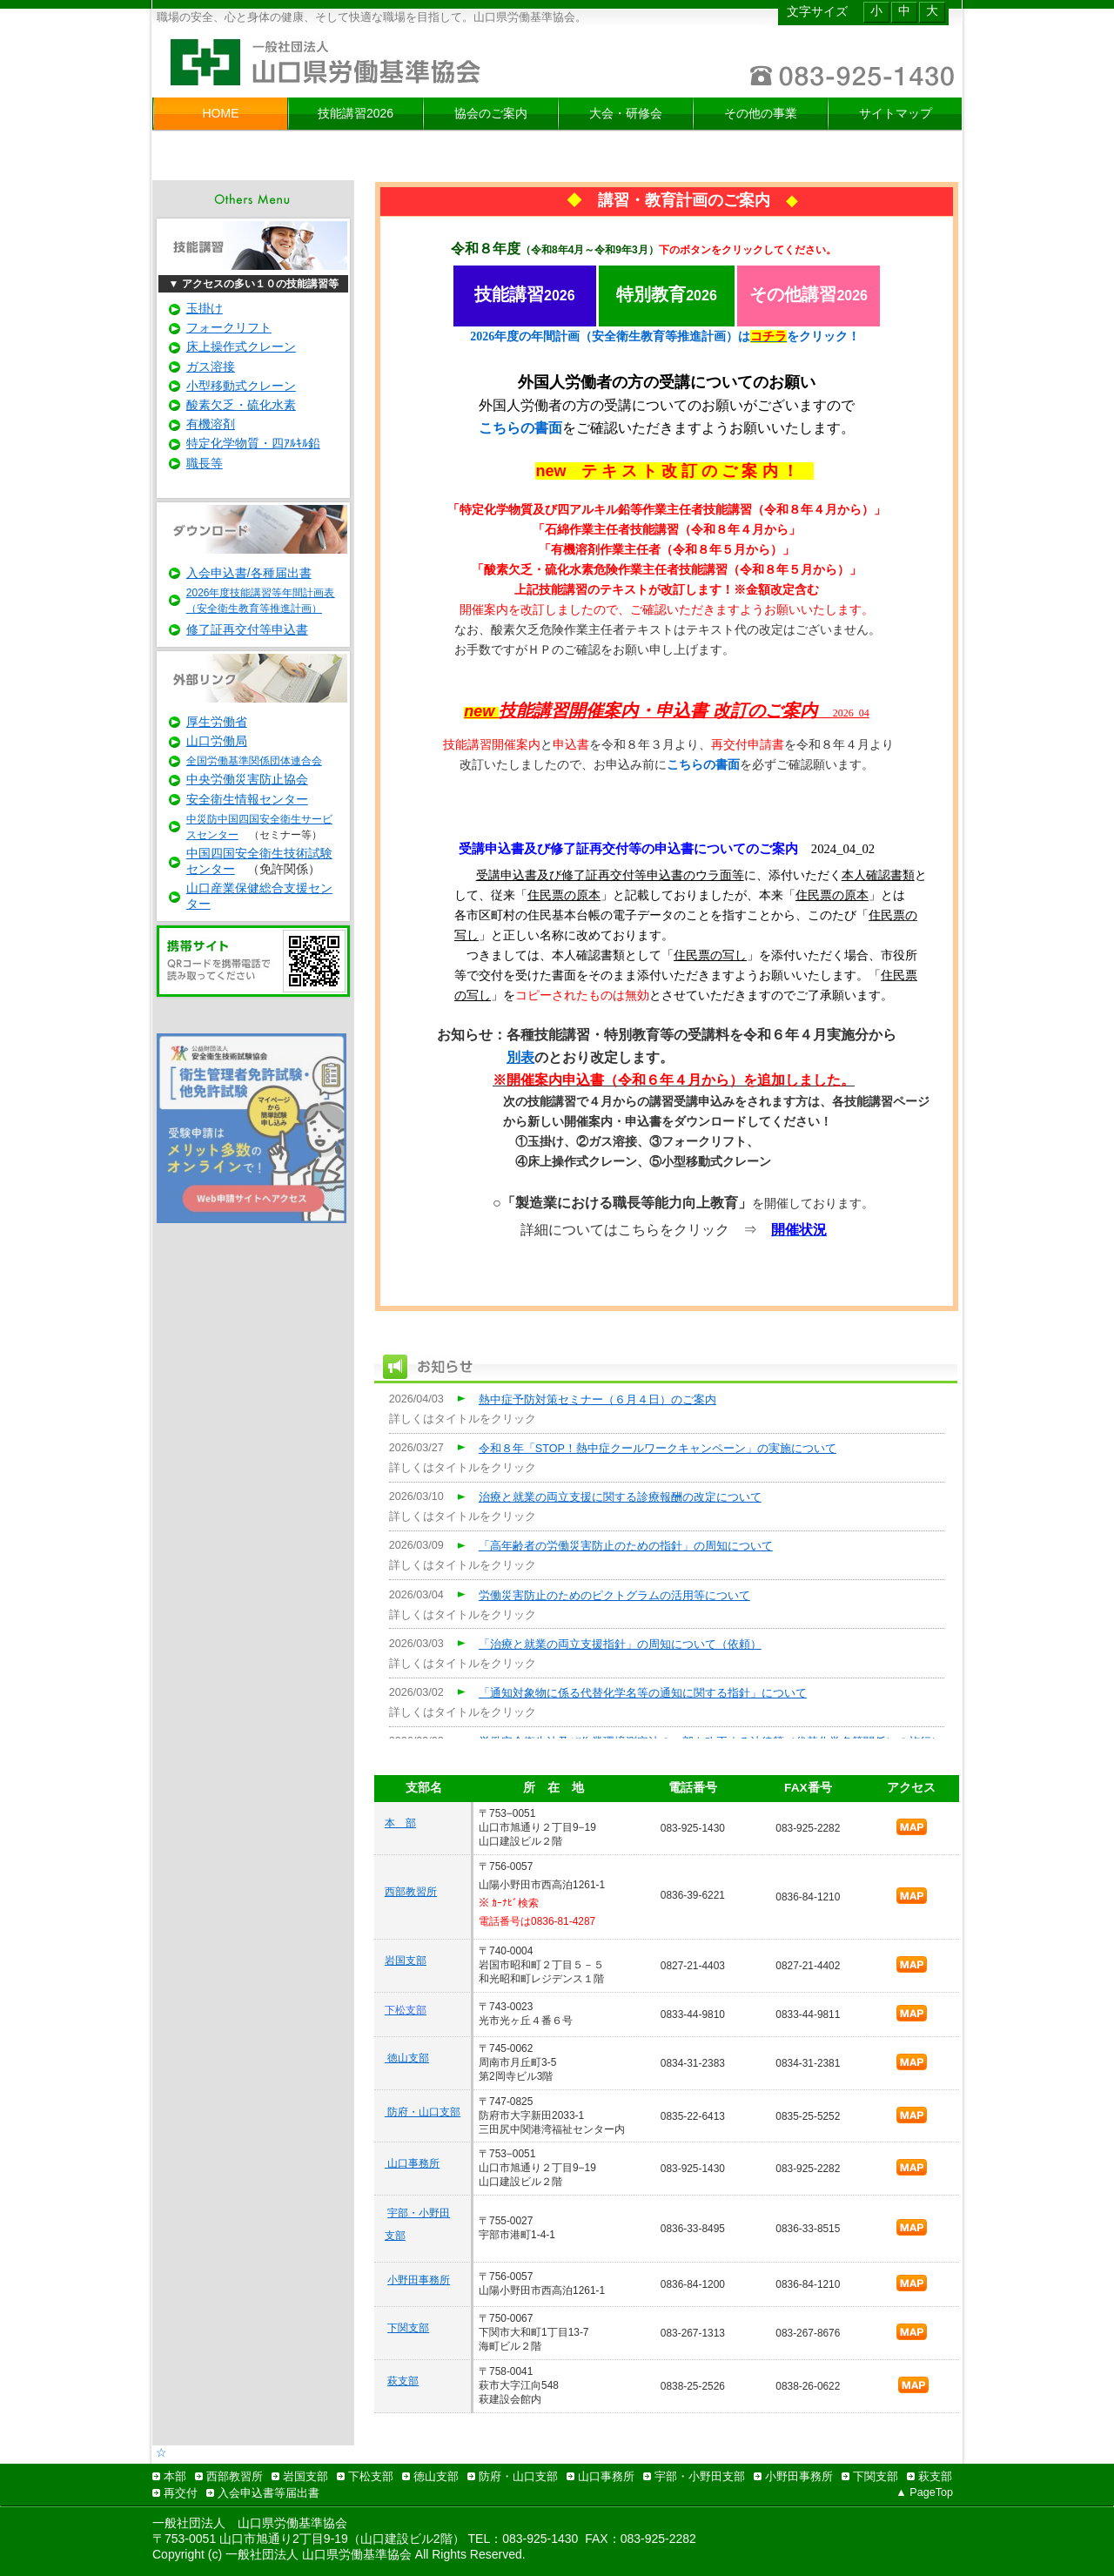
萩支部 (403, 2381)
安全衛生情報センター (247, 799)
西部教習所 (411, 1892)
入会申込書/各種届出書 (249, 573)
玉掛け (204, 308)
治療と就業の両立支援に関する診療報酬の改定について (620, 1497)
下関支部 (408, 2328)
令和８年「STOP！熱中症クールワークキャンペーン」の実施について (657, 1449)
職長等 (204, 463)
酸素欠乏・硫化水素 (241, 405)
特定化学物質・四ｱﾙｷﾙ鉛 (253, 443)
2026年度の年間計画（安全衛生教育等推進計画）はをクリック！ (665, 336)
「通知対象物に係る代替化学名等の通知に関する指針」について (643, 1693)
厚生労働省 (216, 722)
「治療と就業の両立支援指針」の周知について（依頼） (620, 1644)
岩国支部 (405, 1960)
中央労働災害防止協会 (247, 779)
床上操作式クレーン (241, 346)
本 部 (400, 1823)
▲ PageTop (924, 2492)
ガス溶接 (210, 366)
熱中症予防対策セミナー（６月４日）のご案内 (597, 1400)
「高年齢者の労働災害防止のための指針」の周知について (626, 1546)
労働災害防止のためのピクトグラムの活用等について (614, 1596)
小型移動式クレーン (241, 386)
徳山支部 (407, 2058)
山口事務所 (412, 2163)
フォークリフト (229, 327)
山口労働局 (216, 741)
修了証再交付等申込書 (247, 629)
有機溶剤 (210, 424)
